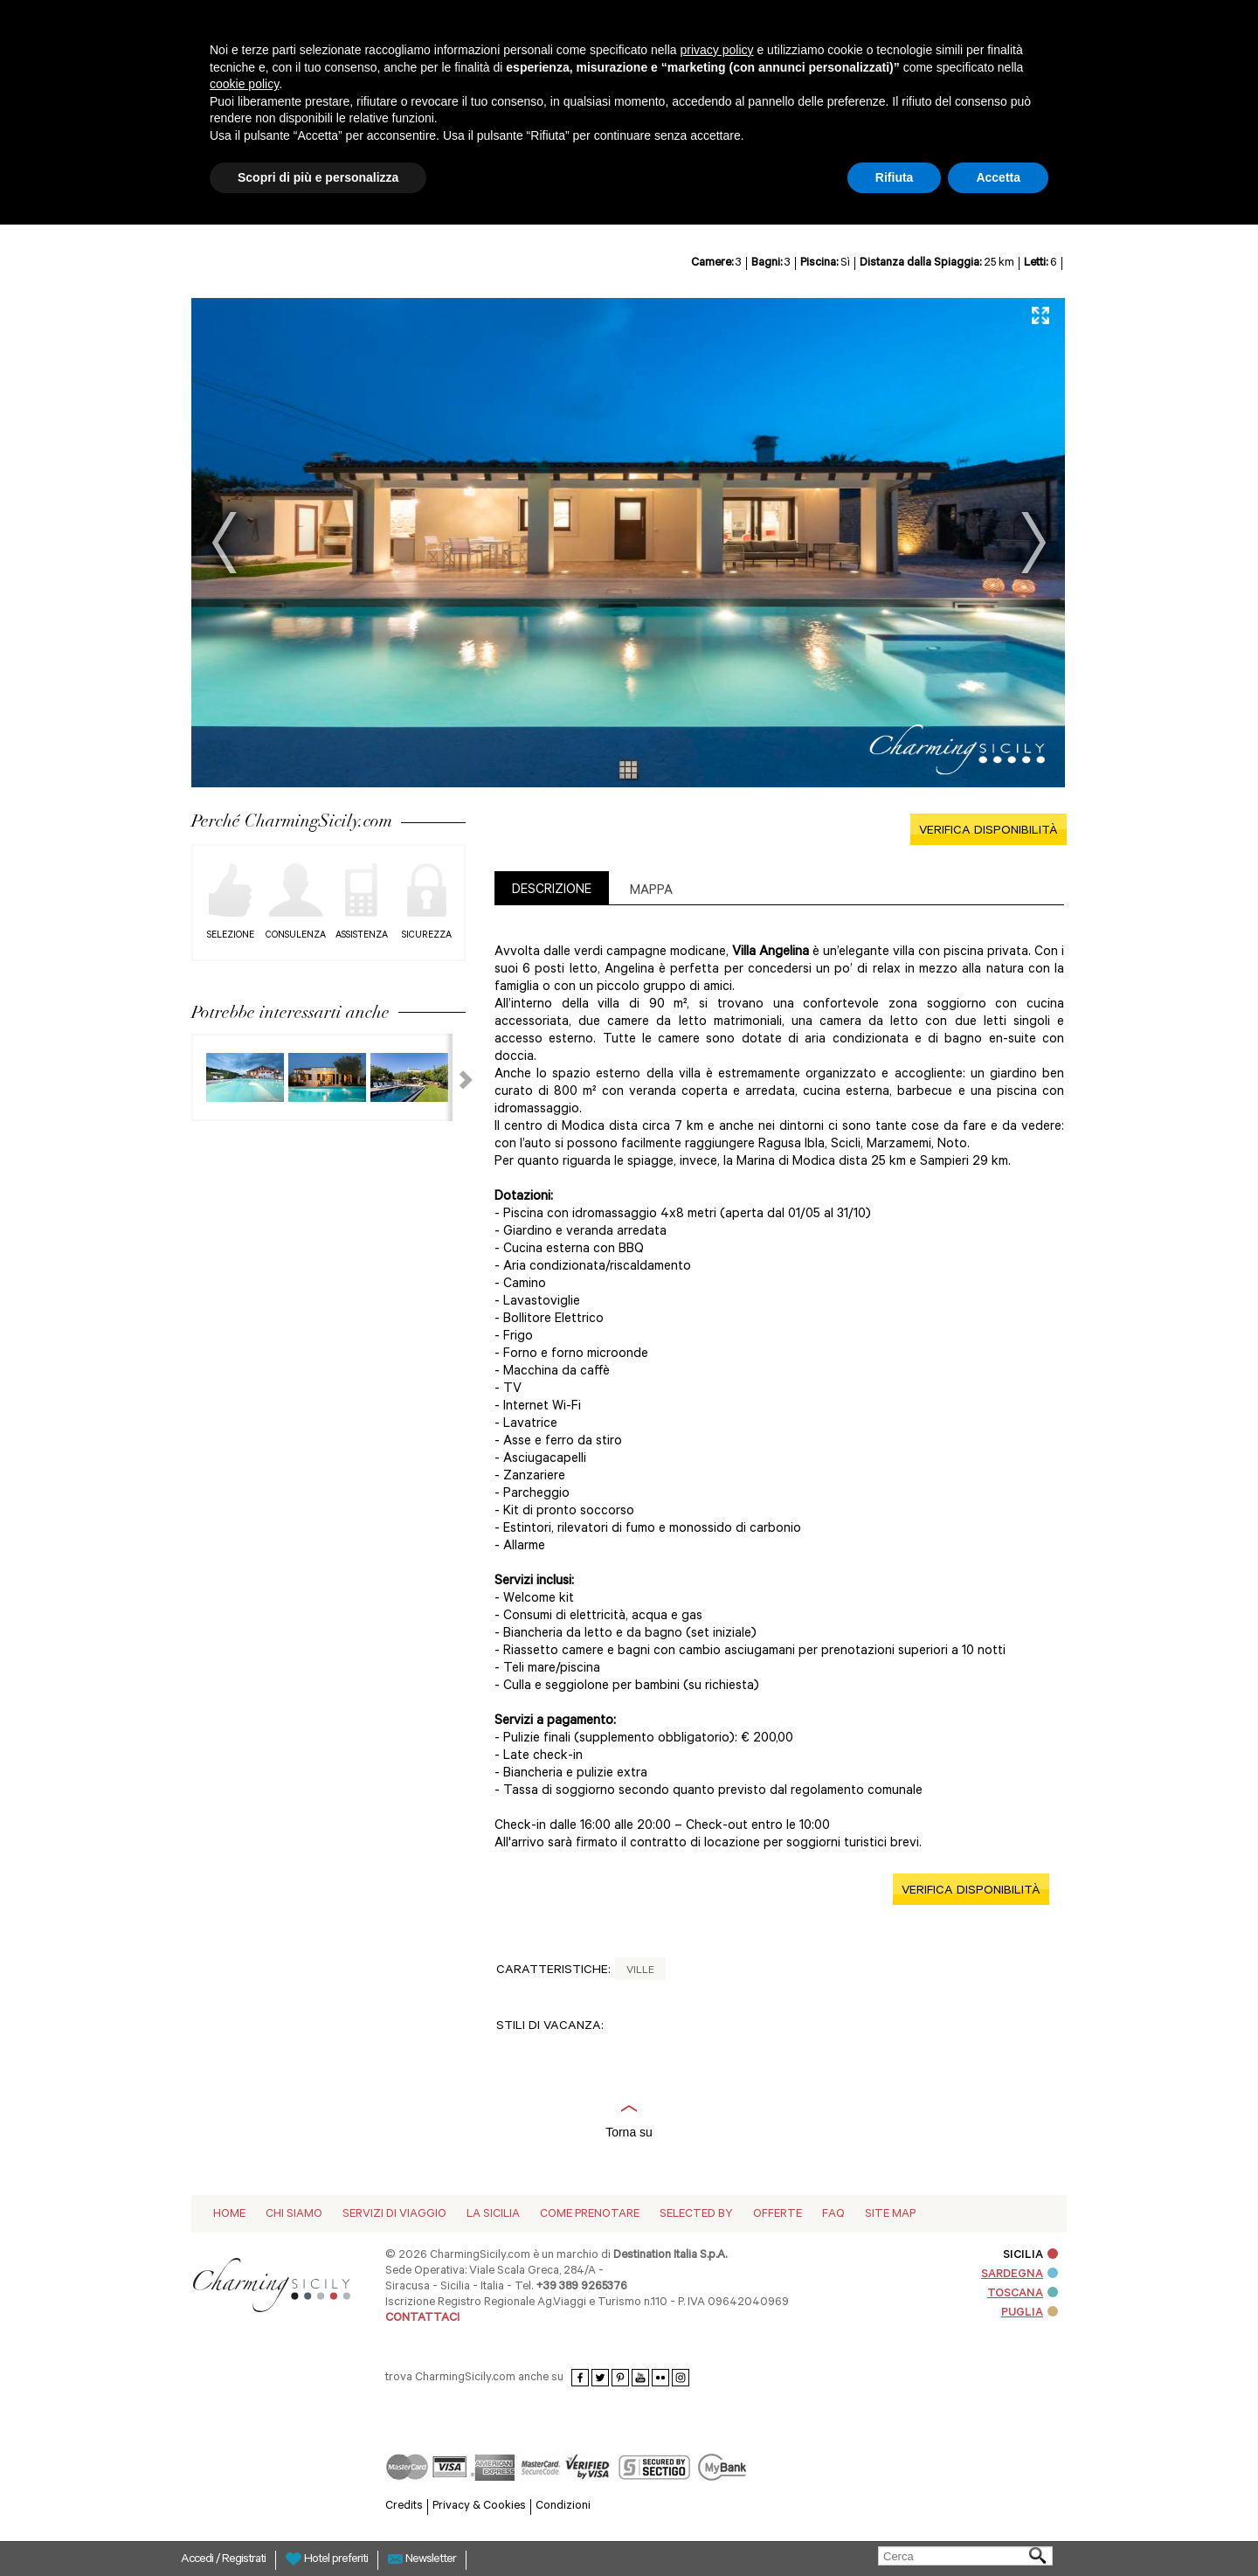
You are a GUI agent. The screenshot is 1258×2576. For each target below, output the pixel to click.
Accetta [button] (998, 177)
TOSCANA (1022, 2294)
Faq (833, 2214)
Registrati (244, 2560)
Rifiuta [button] (894, 177)
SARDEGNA (1019, 2275)
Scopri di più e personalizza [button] (318, 177)
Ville (640, 1971)
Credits (404, 2506)
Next (1033, 542)
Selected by (696, 2214)
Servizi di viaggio (394, 2214)
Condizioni (563, 2506)
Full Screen (1040, 315)
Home (229, 2214)
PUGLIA (1029, 2313)
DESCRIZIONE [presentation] (551, 890)
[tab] (551, 888)
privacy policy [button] (717, 50)
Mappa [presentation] (651, 891)
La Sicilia (493, 2214)
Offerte (777, 2214)
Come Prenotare (589, 2214)
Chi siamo (294, 2214)
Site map (890, 2214)
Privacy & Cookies (479, 2506)
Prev (224, 542)
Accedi (198, 2560)
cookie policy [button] (244, 84)
